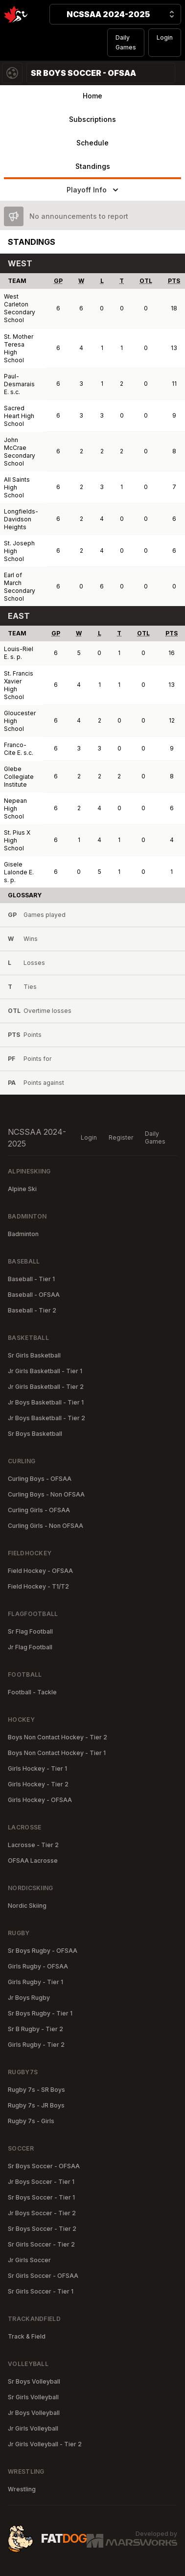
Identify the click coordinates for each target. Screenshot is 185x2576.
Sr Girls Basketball (34, 1355)
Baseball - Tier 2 (32, 1310)
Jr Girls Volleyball (33, 2428)
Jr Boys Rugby (29, 1997)
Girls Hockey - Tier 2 (38, 1784)
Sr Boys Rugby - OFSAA (42, 1950)
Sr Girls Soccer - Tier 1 (40, 2291)
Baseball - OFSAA (34, 1294)
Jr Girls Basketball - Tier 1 (45, 1371)
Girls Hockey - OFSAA (40, 1799)
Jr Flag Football (30, 1647)
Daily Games (126, 42)
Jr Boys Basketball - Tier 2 (46, 1418)
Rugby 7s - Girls (31, 2121)
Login (165, 37)
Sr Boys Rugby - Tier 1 (40, 2013)
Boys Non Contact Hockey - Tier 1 (57, 1752)
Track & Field (27, 2336)
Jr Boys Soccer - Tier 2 (42, 2213)
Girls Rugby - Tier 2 (36, 2044)
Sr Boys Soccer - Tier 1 (41, 2197)
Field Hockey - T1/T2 (38, 1586)
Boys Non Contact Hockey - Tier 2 (57, 1737)
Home (92, 96)
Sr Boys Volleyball (34, 2381)
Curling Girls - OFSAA (39, 1510)
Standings (92, 166)
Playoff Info (93, 190)
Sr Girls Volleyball (33, 2397)
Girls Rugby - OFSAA (38, 1966)
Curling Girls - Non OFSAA (45, 1525)
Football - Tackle (32, 1692)
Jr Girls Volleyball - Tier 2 (45, 2444)
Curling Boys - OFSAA (39, 1478)
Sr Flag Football (30, 1631)
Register (121, 1137)
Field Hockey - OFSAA (40, 1570)
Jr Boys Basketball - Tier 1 (46, 1402)
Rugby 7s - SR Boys (36, 2089)
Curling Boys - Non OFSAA (46, 1494)
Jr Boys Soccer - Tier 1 (41, 2181)
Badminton (23, 1234)
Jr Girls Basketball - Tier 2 (46, 1386)
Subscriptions (92, 119)
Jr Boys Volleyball (34, 2412)
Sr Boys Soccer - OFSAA (44, 2166)
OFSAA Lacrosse (33, 1860)
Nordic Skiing (27, 1905)
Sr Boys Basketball (35, 1433)
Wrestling (22, 2489)
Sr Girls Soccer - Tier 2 (41, 2244)
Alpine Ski (22, 1189)
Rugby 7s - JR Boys (36, 2105)
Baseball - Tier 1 (31, 1279)
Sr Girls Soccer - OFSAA (43, 2275)
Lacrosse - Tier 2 (33, 1845)
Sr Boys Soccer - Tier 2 (42, 2228)
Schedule (92, 143)
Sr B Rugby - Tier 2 (35, 2029)
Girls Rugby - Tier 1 (35, 1982)
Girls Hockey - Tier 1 (37, 1768)
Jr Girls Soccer (29, 2260)
